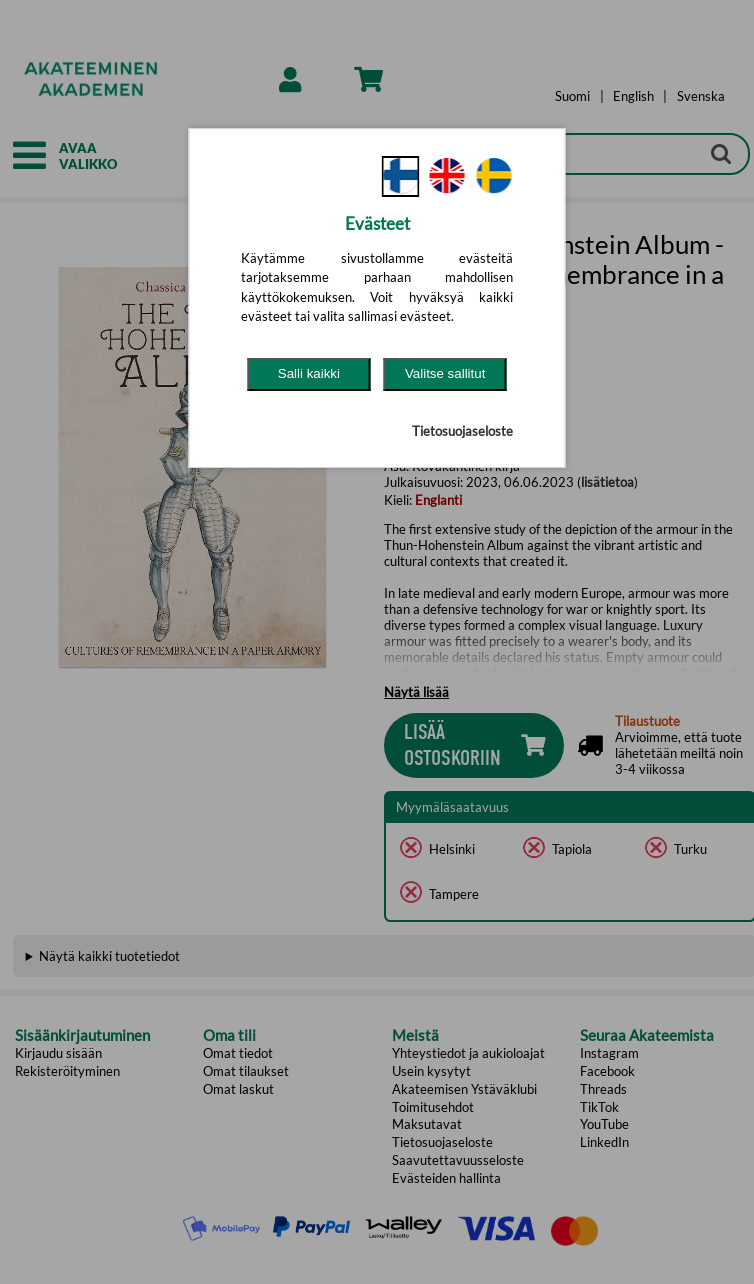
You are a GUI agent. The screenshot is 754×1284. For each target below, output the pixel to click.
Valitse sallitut (445, 373)
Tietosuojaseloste (462, 431)
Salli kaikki (309, 373)
